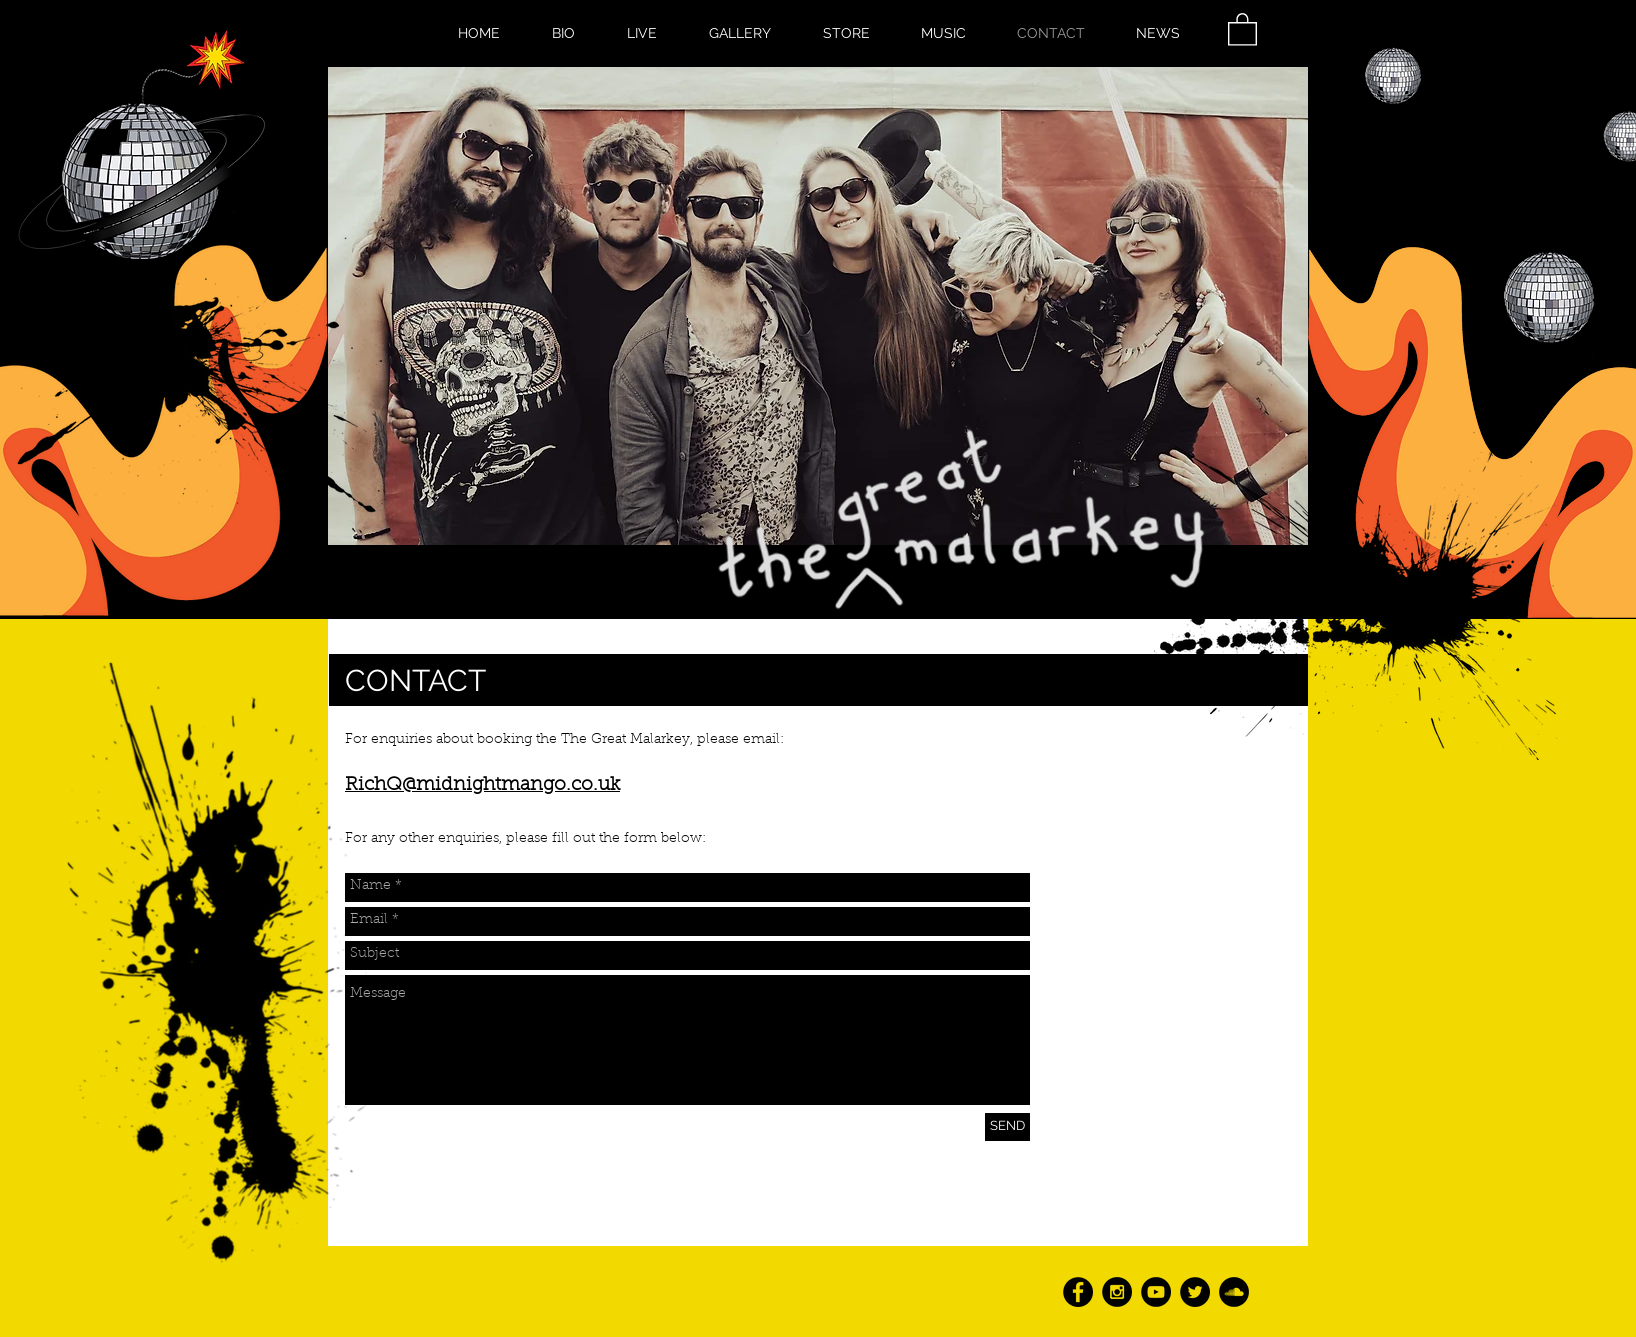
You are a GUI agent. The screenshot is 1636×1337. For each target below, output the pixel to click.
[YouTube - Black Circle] (1156, 1292)
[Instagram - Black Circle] (1117, 1292)
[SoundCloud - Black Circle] (1234, 1292)
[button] (1242, 28)
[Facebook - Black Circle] (1078, 1292)
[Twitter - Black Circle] (1195, 1292)
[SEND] (1007, 1127)
